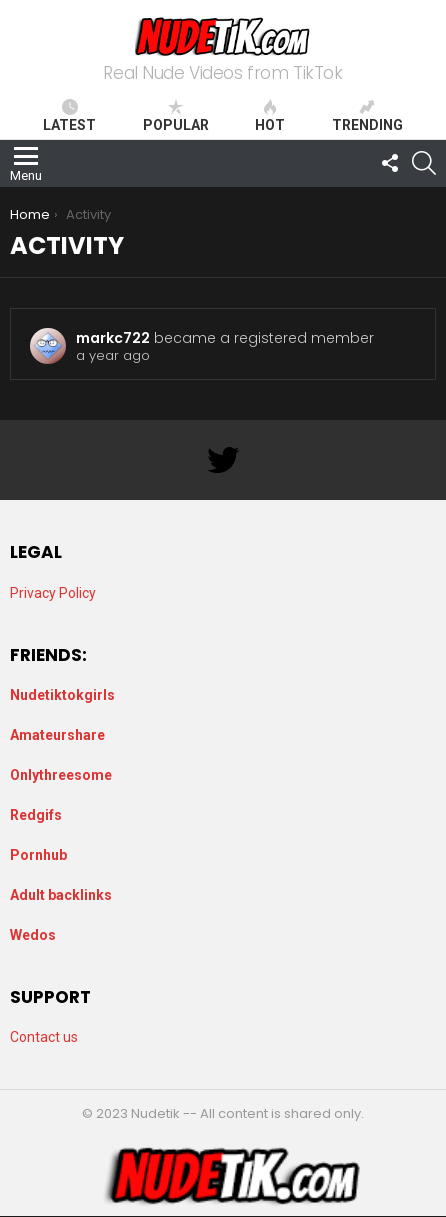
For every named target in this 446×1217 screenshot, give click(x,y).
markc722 (113, 338)
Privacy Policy (53, 593)
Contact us (44, 1037)
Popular (176, 116)
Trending (367, 116)
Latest (69, 116)
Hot (270, 116)
